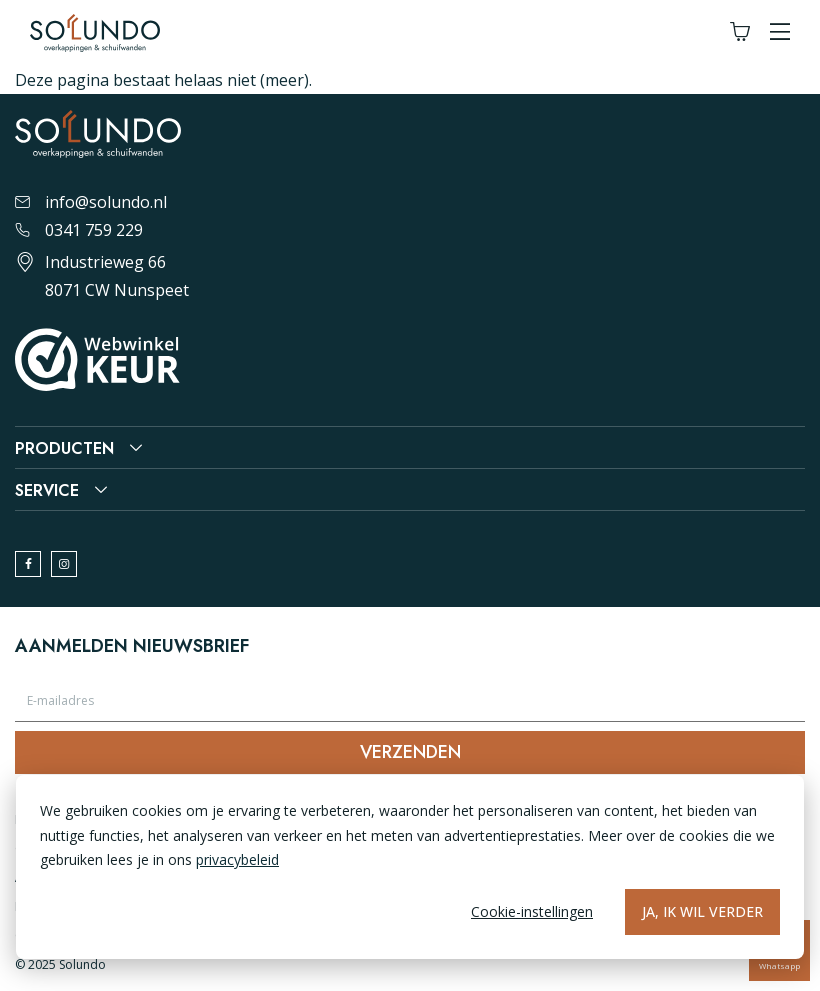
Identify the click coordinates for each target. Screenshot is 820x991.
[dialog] (410, 867)
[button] (780, 32)
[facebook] (28, 564)
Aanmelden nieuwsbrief (132, 646)
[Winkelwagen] (740, 32)
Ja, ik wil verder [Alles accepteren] (702, 911)
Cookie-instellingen (532, 911)
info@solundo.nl (91, 202)
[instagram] (64, 564)
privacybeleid (237, 859)
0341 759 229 (79, 230)
